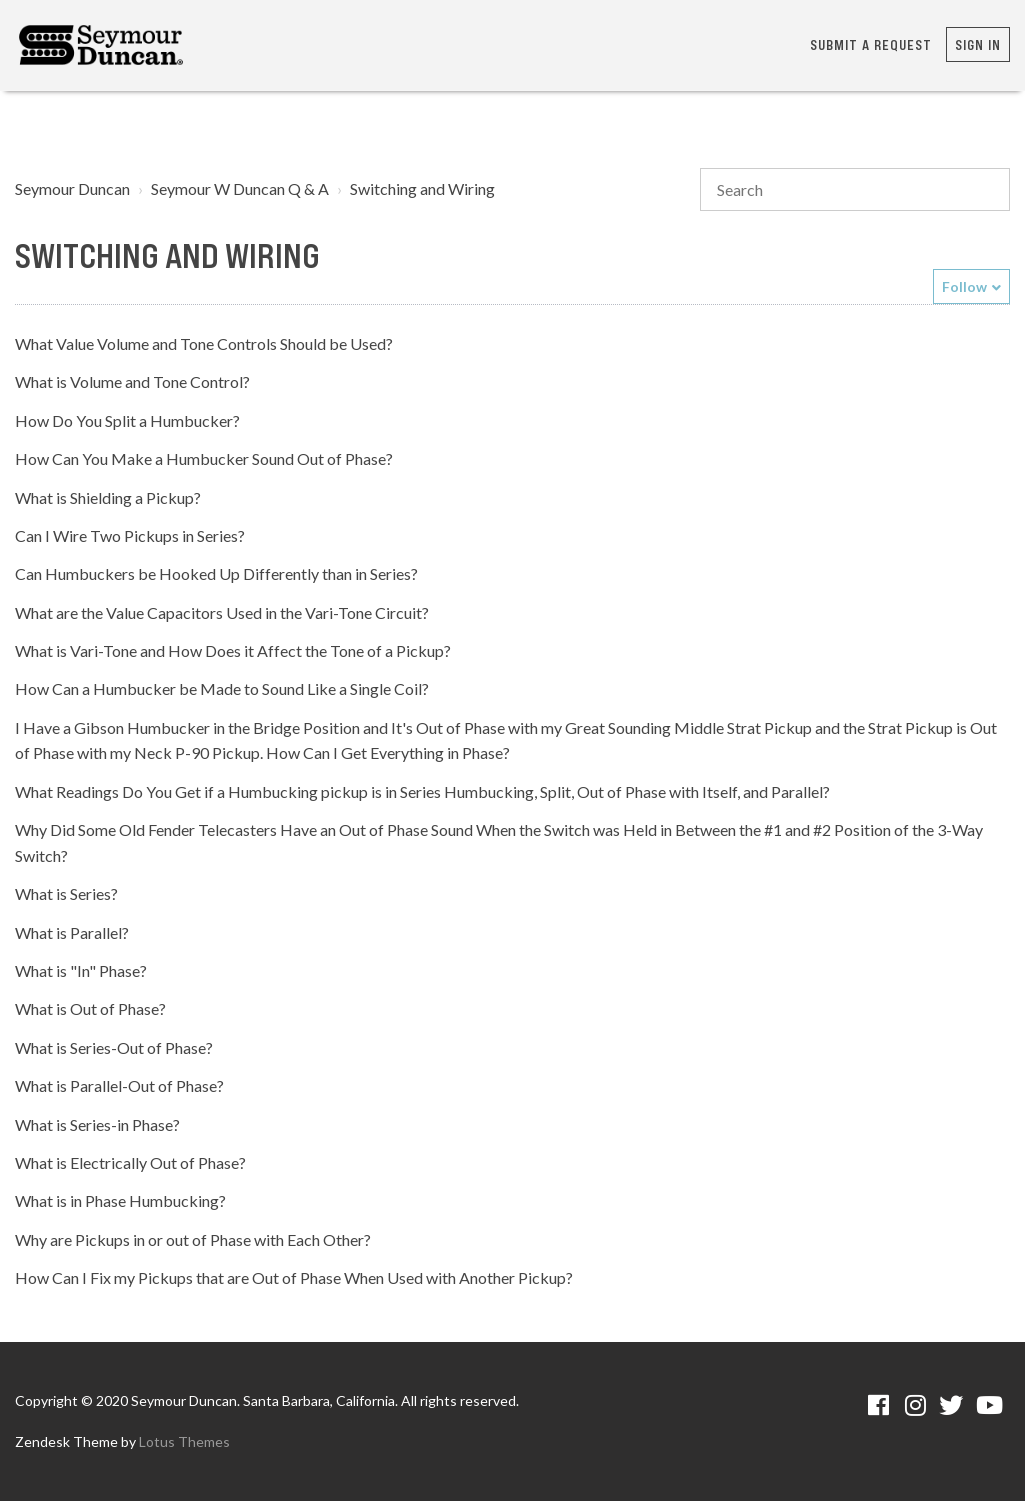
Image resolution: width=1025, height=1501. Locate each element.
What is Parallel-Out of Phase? (119, 1085)
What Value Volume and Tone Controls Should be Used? (204, 343)
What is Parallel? (72, 932)
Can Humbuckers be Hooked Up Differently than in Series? (216, 573)
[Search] (855, 190)
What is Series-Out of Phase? (114, 1047)
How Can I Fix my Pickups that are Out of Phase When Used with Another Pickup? (294, 1277)
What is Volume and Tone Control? (132, 381)
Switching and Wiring (422, 188)
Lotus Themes (184, 1441)
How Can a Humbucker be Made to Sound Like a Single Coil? (222, 688)
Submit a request (871, 44)
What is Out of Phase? (90, 1008)
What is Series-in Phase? (97, 1124)
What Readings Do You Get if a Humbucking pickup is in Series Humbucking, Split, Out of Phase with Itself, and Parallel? (422, 791)
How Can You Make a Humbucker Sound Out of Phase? (204, 458)
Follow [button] (964, 286)
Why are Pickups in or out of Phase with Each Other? (193, 1239)
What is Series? (66, 893)
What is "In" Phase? (81, 970)
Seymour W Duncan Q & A (240, 188)
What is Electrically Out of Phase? (130, 1162)
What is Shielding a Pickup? (108, 497)
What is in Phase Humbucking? (120, 1200)
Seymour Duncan (72, 188)
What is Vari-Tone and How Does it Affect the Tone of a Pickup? (233, 650)
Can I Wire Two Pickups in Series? (130, 535)
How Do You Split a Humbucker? (127, 420)
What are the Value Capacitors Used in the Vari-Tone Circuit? (222, 612)
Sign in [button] (978, 44)
